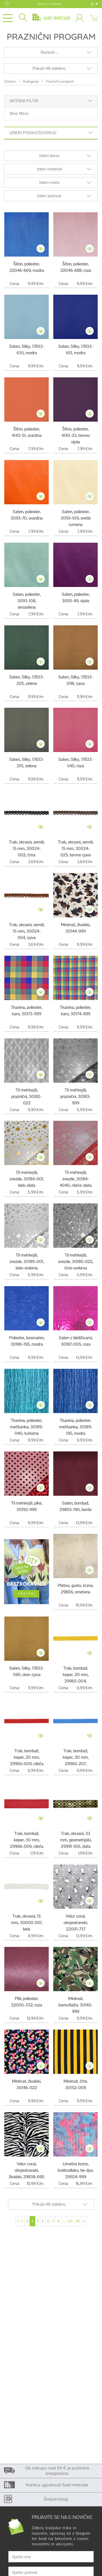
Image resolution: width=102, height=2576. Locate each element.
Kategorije (31, 81)
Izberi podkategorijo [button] (51, 133)
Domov (10, 81)
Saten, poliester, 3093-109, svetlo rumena (76, 518)
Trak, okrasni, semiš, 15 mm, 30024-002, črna (26, 848)
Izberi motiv (49, 182)
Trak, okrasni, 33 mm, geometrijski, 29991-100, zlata (75, 1840)
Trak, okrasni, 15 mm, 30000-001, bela (26, 1922)
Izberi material (49, 169)
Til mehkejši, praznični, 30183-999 (75, 1096)
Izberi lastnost (49, 196)
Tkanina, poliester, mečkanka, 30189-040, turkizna (26, 1427)
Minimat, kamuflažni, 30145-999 (75, 2005)
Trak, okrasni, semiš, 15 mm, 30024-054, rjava (26, 931)
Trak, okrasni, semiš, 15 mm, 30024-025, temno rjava (75, 848)
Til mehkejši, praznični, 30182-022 (26, 1096)
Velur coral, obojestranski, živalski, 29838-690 (26, 2170)
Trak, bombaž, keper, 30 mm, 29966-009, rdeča (26, 1840)
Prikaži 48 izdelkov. (49, 68)
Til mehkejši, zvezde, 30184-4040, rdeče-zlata (75, 1179)
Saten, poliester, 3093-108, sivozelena (27, 601)
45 (70, 2221)
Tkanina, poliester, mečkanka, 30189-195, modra (75, 1427)
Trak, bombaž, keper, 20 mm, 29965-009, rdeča (26, 1757)
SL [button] (94, 4)
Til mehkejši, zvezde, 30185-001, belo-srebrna (26, 1261)
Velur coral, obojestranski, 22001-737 (76, 1922)
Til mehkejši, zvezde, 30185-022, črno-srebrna (75, 1261)
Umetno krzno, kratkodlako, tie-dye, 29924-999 (75, 2170)
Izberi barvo (49, 155)
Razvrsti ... (49, 52)
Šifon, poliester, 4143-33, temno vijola (75, 435)
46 (77, 2221)
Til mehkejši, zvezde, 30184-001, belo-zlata (26, 1179)
